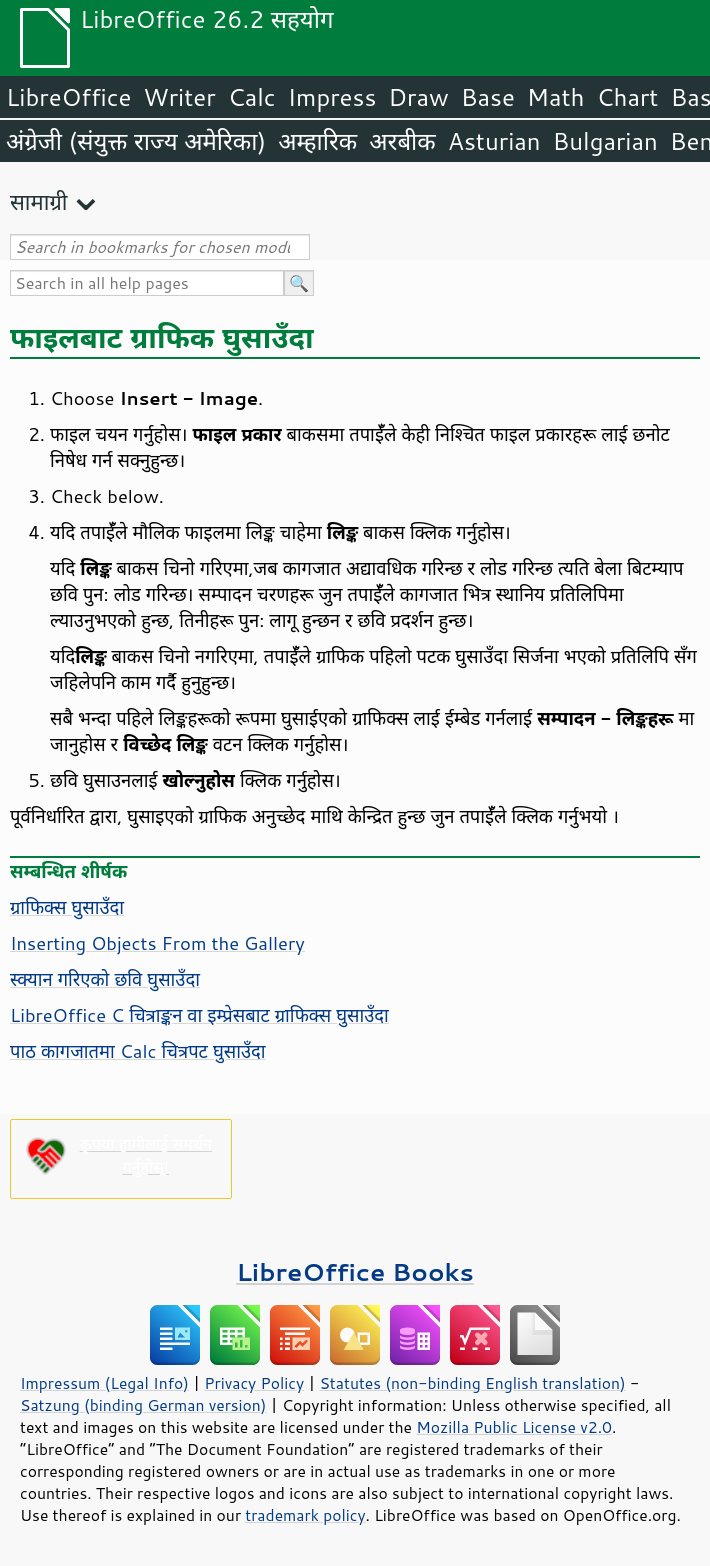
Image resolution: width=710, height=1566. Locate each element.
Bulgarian (605, 141)
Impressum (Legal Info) (104, 1383)
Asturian (494, 141)
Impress (332, 97)
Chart (627, 97)
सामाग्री (39, 201)
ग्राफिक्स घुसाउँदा (67, 907)
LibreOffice (68, 97)
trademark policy (305, 1515)
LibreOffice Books (355, 1271)
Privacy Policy (254, 1383)
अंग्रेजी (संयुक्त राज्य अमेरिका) (136, 141)
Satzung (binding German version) (143, 1405)
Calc (252, 97)
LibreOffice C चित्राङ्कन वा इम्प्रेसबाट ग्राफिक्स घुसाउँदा (199, 1015)
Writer (179, 97)
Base (488, 97)
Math (556, 97)
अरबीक (402, 141)
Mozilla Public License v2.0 (514, 1427)
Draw (418, 97)
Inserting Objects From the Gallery (157, 943)
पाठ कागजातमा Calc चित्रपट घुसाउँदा (138, 1051)
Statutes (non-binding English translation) (472, 1383)
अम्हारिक (317, 141)
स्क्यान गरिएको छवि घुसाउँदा (105, 979)
